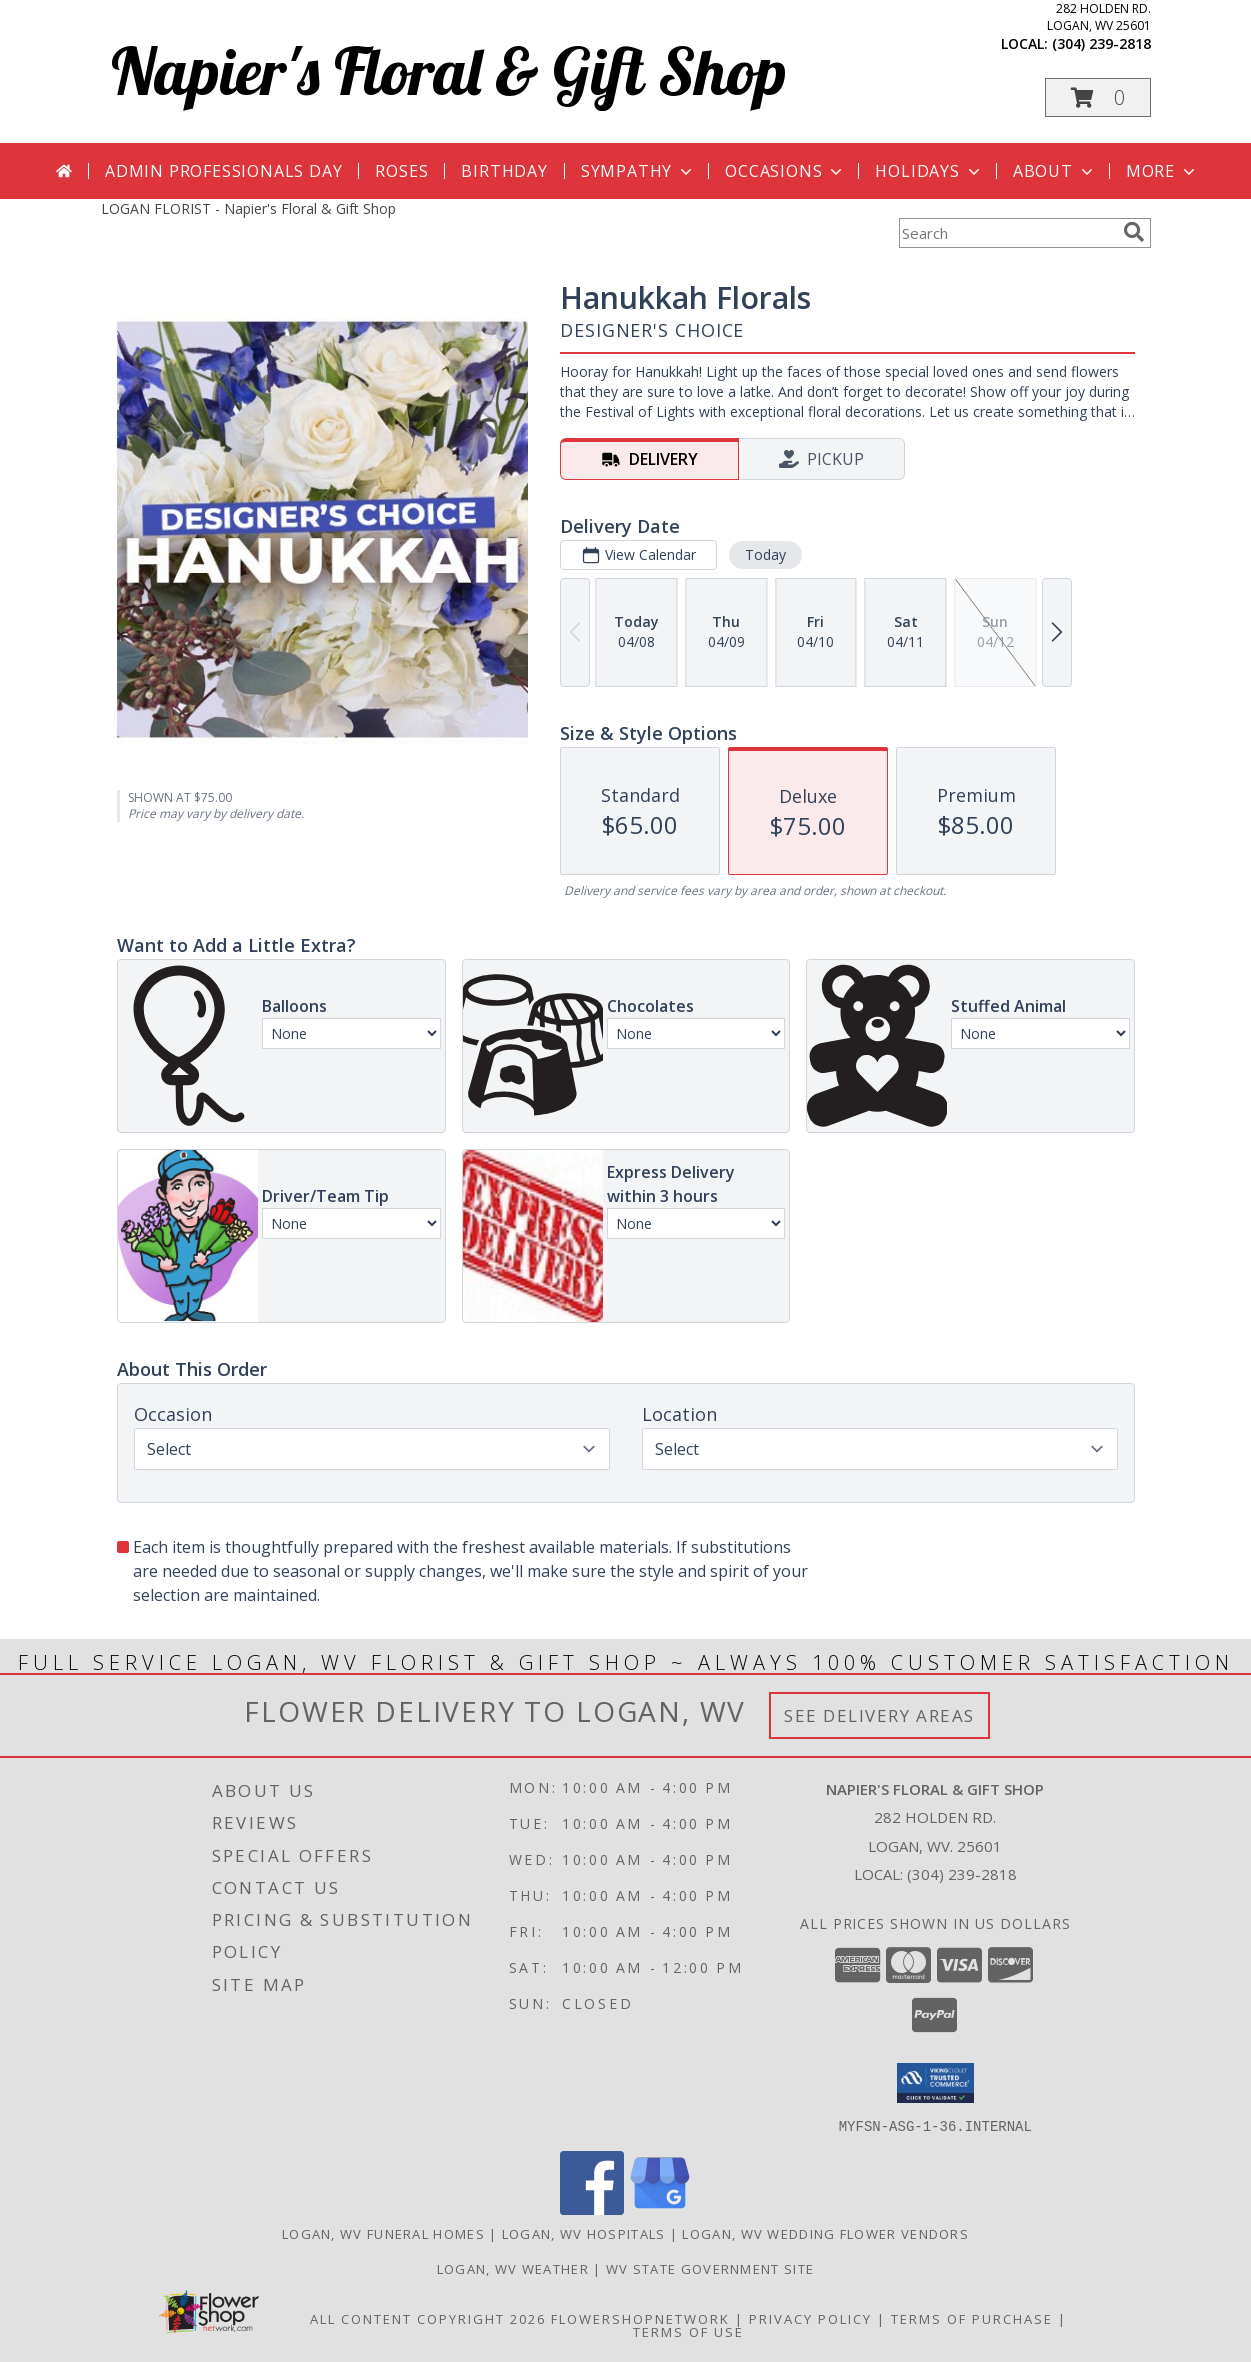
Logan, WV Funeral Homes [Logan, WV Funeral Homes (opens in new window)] (383, 2233)
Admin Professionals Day (223, 171)
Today (764, 554)
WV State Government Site (710, 2268)
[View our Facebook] (592, 2208)
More (1162, 171)
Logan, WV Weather (513, 2268)
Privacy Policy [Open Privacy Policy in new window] (810, 2318)
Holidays (929, 171)
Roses (401, 171)
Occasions (785, 171)
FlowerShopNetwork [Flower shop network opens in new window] (640, 2318)
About (1055, 171)
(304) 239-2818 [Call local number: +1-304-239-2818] (1101, 43)
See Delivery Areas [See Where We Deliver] (879, 1715)
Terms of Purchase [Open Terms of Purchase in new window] (972, 2318)
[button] (1098, 97)
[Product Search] (1007, 233)
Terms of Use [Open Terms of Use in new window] (688, 2331)
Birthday (504, 171)
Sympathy (638, 171)
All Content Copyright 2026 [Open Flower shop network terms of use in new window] (428, 2318)
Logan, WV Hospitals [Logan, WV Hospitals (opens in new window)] (584, 2233)
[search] (1134, 232)
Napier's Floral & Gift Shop (449, 70)
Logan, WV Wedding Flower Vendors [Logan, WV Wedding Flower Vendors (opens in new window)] (825, 2233)
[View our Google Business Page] (660, 2208)
